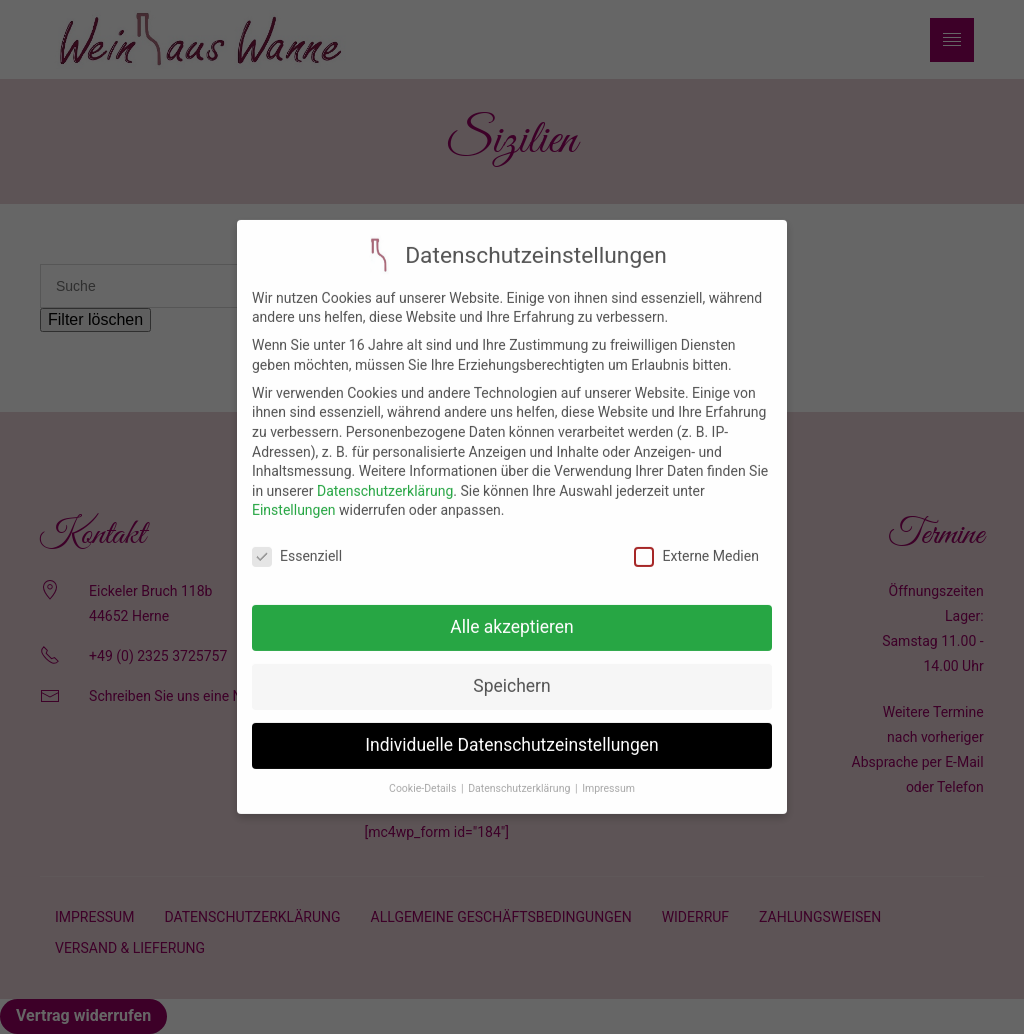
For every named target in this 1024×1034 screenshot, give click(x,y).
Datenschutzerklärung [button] (520, 773)
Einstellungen (294, 496)
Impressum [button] (608, 773)
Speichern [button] (511, 672)
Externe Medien (696, 542)
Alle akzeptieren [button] (512, 613)
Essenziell (297, 542)
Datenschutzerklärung (385, 476)
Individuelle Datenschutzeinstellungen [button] (511, 731)
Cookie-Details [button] (424, 773)
